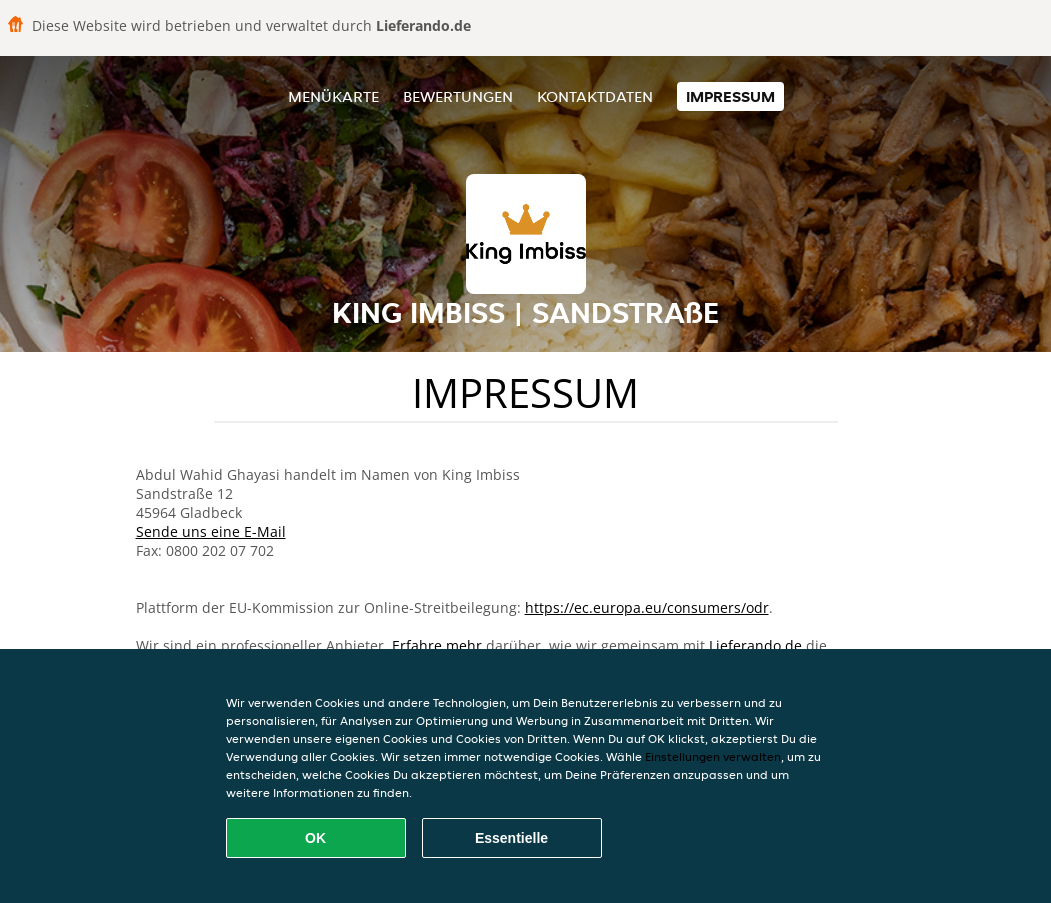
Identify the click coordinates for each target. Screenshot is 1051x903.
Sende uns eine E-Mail (211, 531)
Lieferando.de (755, 645)
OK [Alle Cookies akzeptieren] (315, 838)
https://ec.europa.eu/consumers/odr (647, 607)
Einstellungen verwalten (713, 756)
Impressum (730, 96)
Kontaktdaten (595, 96)
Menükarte (333, 96)
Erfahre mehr (437, 645)
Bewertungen (458, 96)
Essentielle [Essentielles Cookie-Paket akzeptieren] (511, 838)
